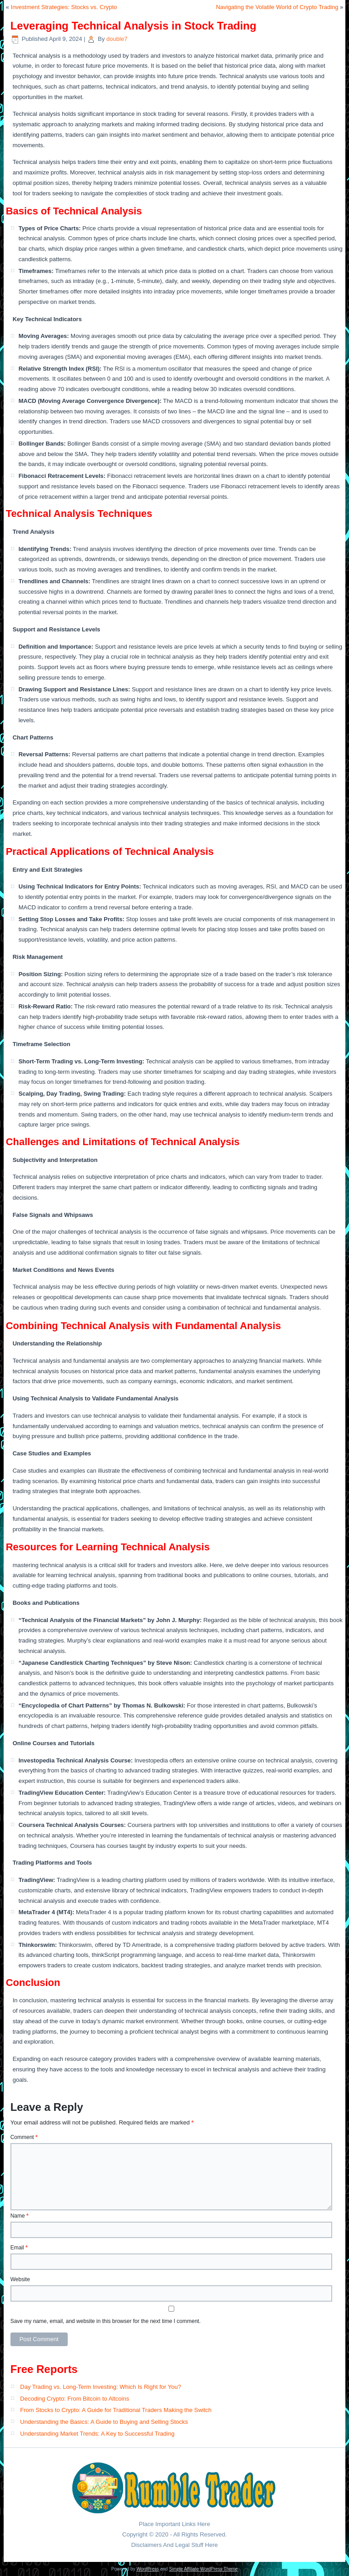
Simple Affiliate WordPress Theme (203, 2568)
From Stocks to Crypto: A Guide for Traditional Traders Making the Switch (115, 2410)
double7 (116, 38)
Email (19, 2247)
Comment (24, 2137)
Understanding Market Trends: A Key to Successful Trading (97, 2433)
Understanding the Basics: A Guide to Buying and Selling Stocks (104, 2421)
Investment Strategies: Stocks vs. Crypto (64, 7)
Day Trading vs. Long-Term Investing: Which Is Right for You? (100, 2386)
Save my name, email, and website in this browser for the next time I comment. (105, 2321)
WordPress (147, 2568)
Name (19, 2216)
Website (20, 2279)
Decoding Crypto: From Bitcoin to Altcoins (74, 2398)
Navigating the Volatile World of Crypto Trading (277, 7)
